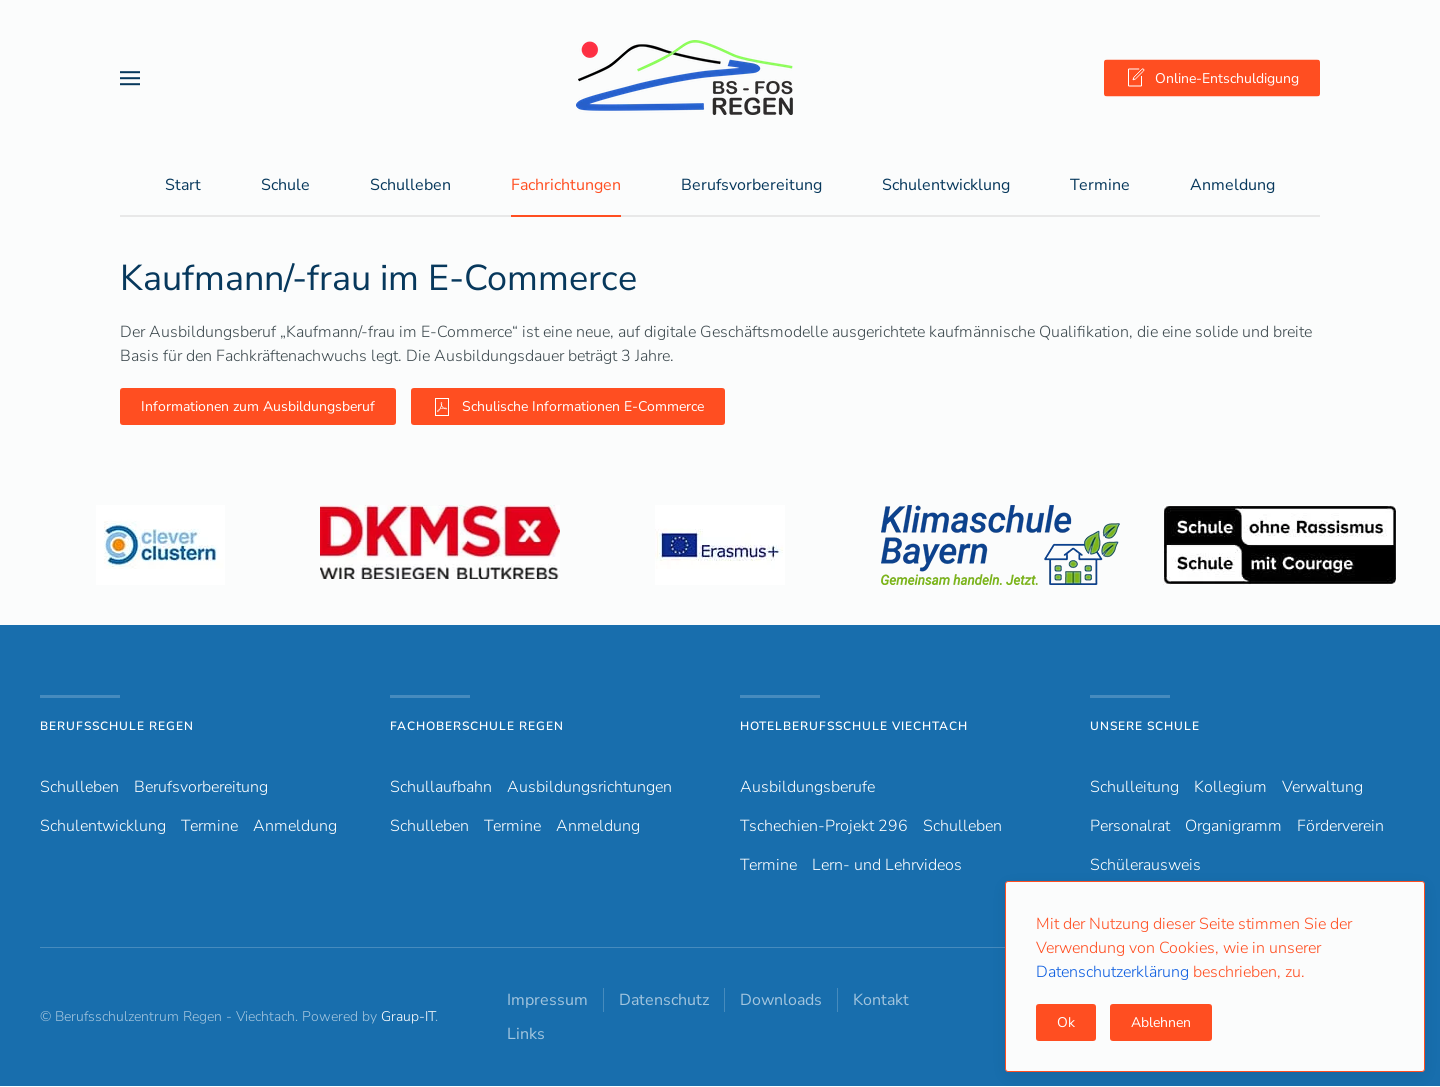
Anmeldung (1232, 186)
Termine (1100, 186)
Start (183, 186)
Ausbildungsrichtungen (589, 788)
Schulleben (410, 186)
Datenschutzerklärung (1114, 972)
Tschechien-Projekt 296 (824, 827)
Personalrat (1130, 827)
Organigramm (1233, 827)
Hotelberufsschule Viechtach (854, 727)
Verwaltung (1322, 788)
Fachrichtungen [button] (566, 186)
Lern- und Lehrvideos (887, 866)
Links (526, 1035)
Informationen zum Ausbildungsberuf (258, 407)
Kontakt (881, 1001)
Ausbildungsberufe (807, 788)
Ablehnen (1161, 1022)
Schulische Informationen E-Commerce (568, 408)
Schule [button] (285, 186)
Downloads (781, 1001)
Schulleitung (1134, 788)
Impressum (547, 1001)
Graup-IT (408, 1017)
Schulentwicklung (103, 827)
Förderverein (1340, 827)
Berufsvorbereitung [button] (751, 186)
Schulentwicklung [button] (946, 186)
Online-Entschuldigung (1212, 78)
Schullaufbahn (441, 788)
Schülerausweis (1145, 866)
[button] (130, 77)
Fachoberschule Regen (477, 727)
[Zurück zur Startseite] (720, 77)
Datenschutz (664, 1001)
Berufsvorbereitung (201, 788)
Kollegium (1230, 788)
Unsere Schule (1145, 727)
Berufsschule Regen (117, 727)
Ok (1066, 1022)
